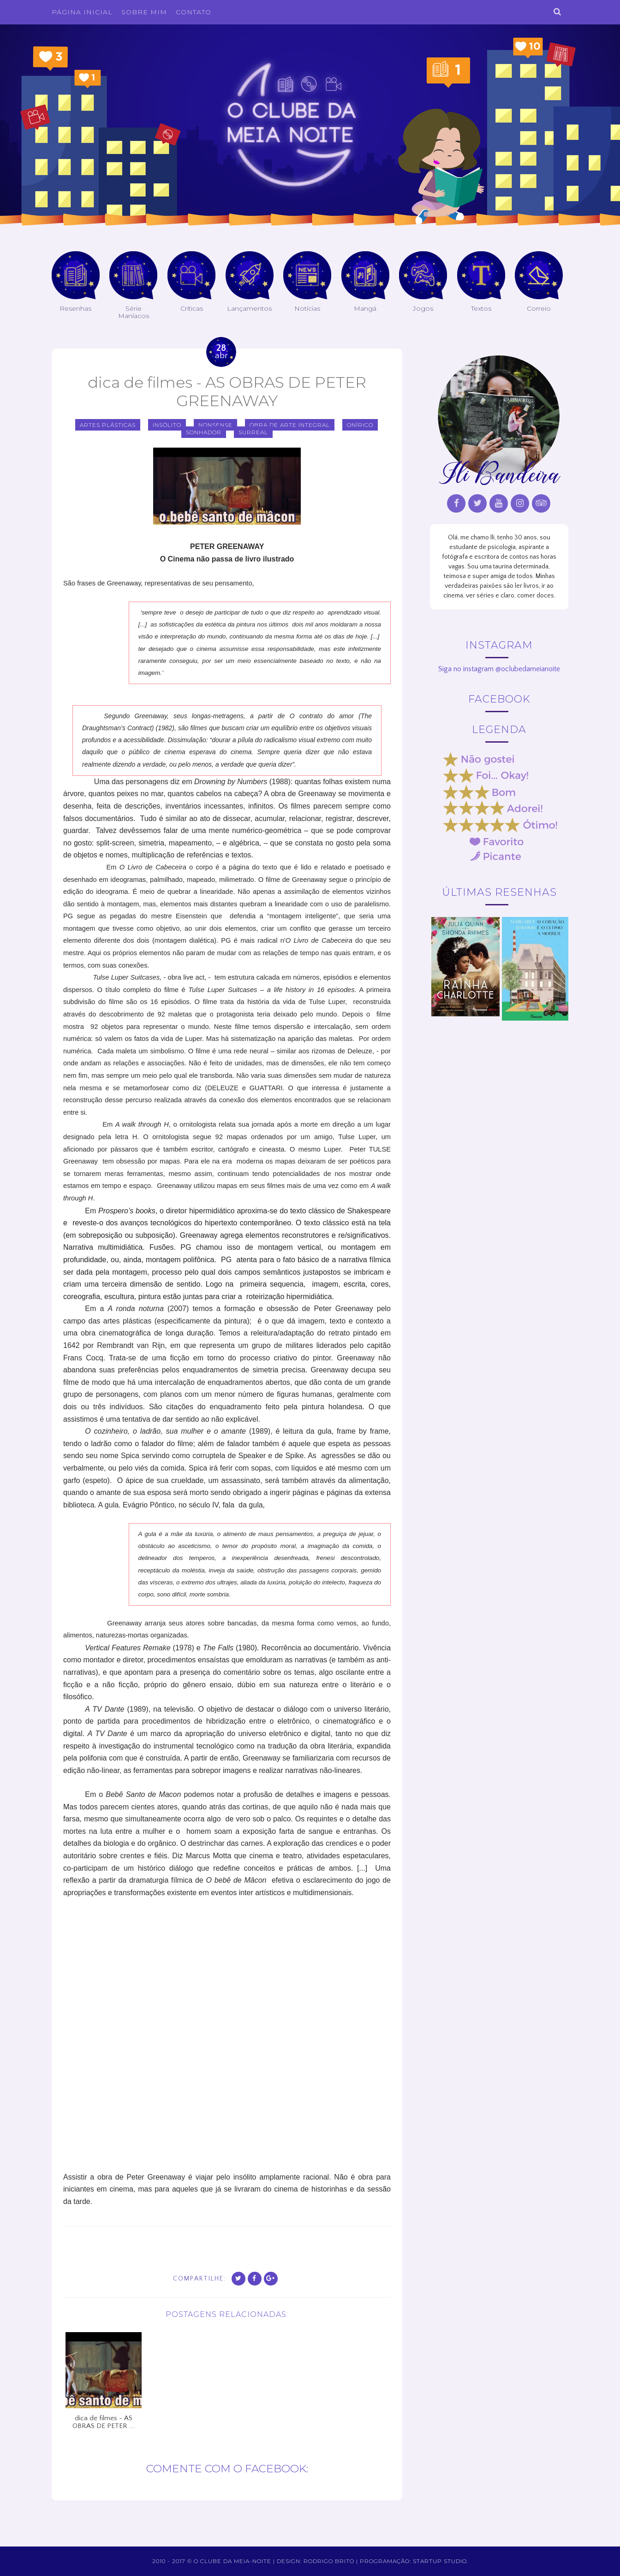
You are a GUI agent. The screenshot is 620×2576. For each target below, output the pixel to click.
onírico (360, 424)
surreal (253, 432)
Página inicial (82, 12)
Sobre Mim (144, 12)
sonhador (203, 432)
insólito (167, 424)
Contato (193, 12)
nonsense (215, 424)
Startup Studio (440, 2561)
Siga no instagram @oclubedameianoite (499, 669)
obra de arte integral (290, 424)
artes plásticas (108, 424)
